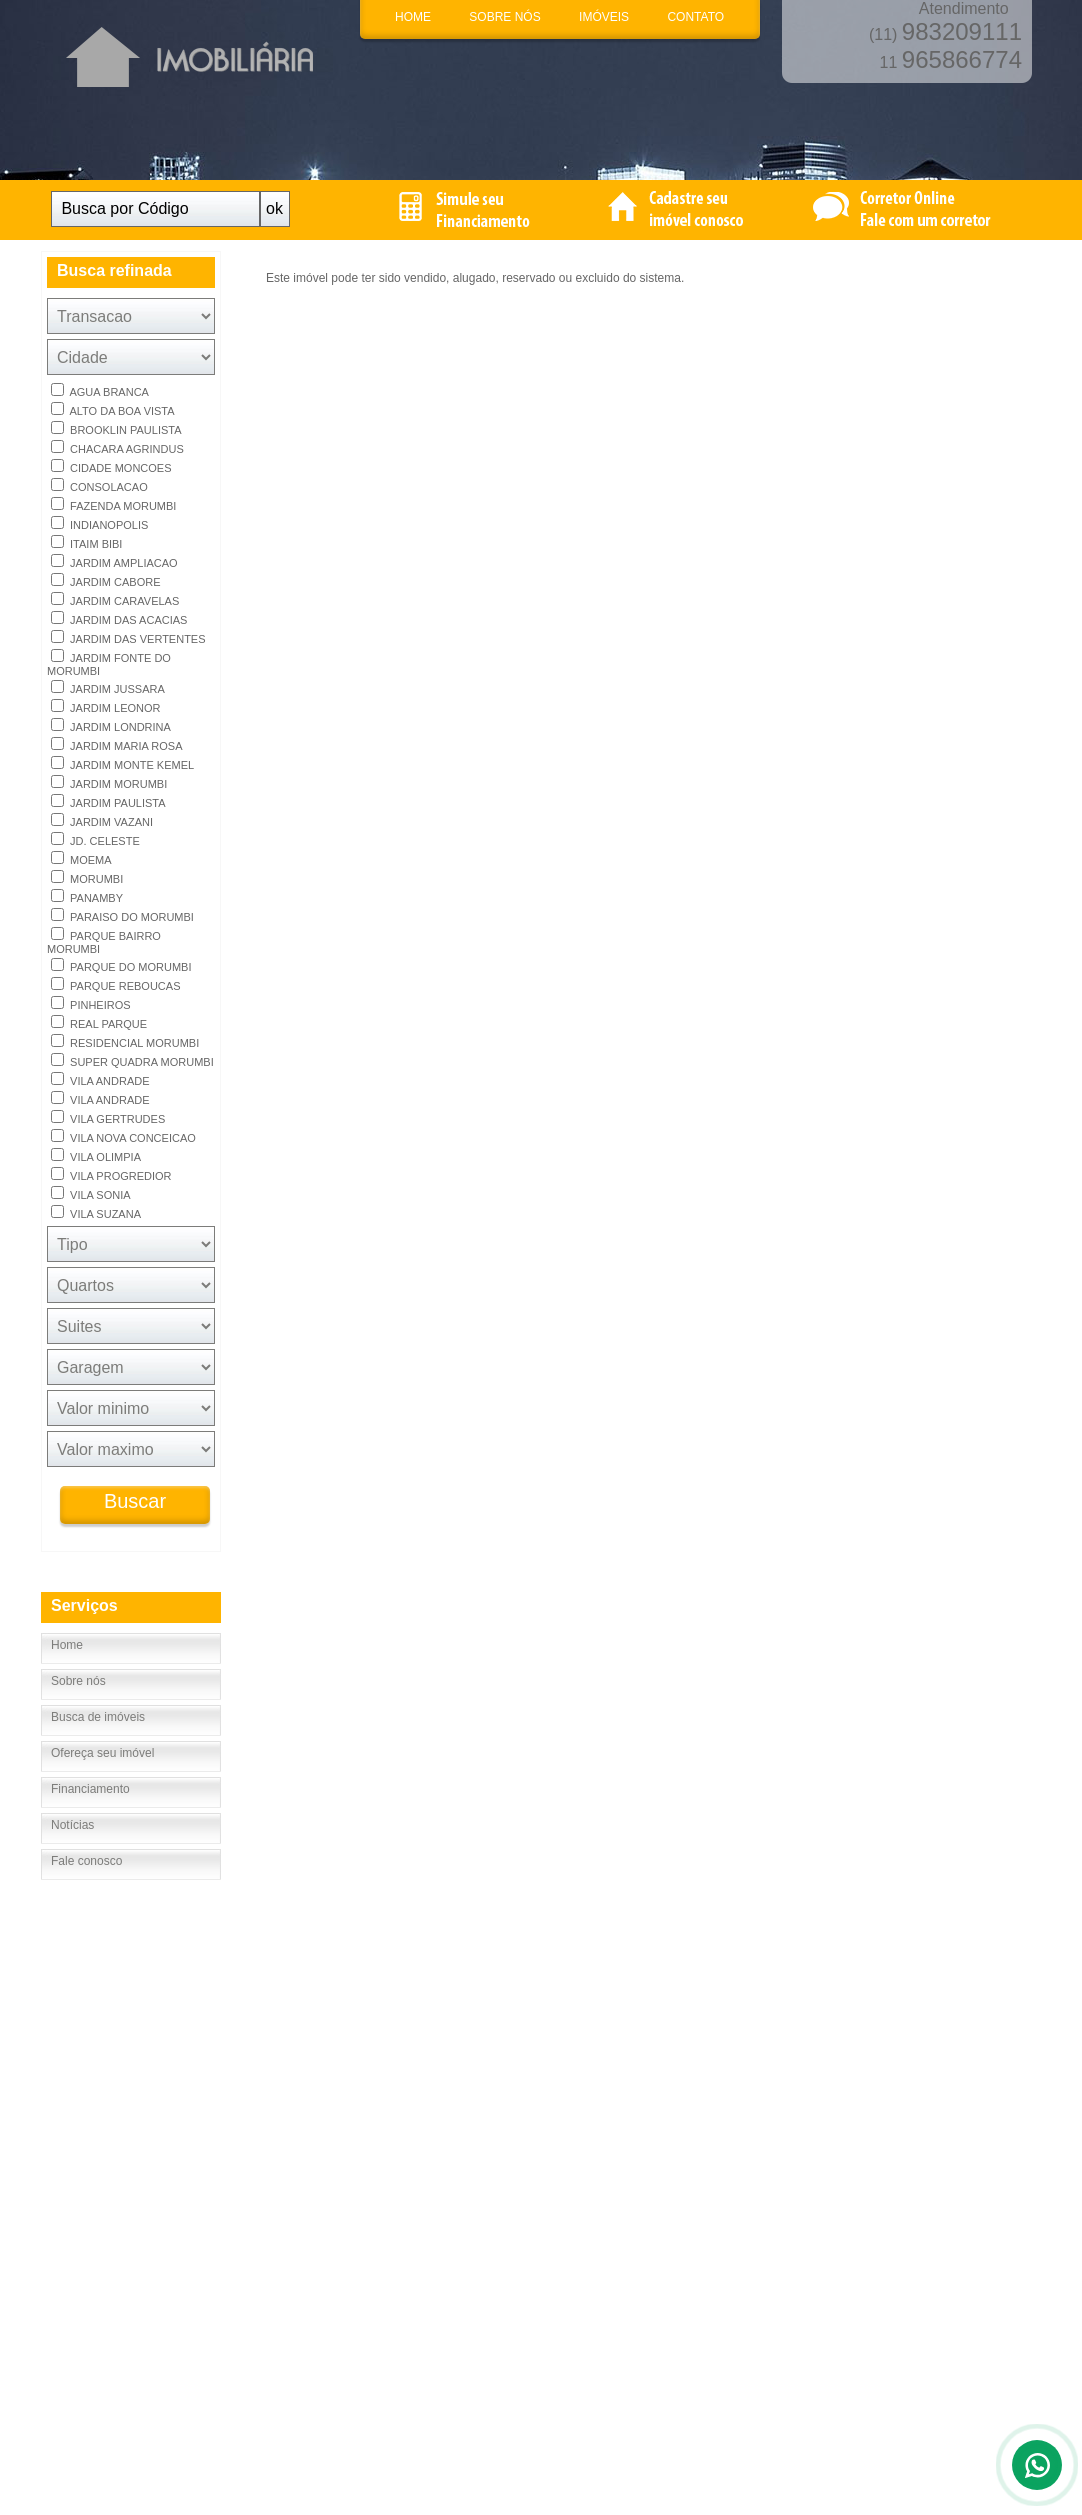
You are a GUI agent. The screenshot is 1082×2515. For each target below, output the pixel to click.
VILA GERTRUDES (108, 1117)
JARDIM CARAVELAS (115, 599)
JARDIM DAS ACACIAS (119, 618)
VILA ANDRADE (100, 1079)
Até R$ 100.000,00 (506, 2087)
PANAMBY (87, 896)
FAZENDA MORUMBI (113, 504)
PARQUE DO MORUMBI (121, 965)
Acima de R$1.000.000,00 (525, 2163)
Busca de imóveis (98, 1717)
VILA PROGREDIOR (111, 1174)
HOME (413, 17)
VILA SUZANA (96, 1212)
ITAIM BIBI (86, 542)
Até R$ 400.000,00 (506, 2125)
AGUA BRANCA (100, 390)
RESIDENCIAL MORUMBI (125, 1041)
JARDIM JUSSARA (108, 687)
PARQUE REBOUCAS (116, 984)
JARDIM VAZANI (102, 820)
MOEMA (81, 858)
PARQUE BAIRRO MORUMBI (104, 941)
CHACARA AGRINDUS (117, 447)
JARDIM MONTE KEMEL (122, 763)
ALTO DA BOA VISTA (113, 409)
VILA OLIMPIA (96, 1155)
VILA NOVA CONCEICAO (123, 1136)
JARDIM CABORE (106, 580)
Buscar (135, 1501)
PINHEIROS (91, 1003)
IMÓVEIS (604, 17)
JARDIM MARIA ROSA (117, 744)
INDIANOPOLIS (99, 523)
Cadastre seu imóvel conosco (326, 2106)
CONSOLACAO (99, 485)
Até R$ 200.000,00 (506, 2106)
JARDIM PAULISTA (108, 801)
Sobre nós (78, 1681)
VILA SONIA (91, 1193)
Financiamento (90, 1789)
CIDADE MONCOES (111, 466)
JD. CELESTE (95, 839)
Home (67, 1645)
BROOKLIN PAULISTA (116, 428)
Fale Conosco (77, 2125)
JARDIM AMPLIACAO (114, 561)
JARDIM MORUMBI (109, 782)
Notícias (72, 1825)
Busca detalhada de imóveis (323, 2087)
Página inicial (75, 2087)
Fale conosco (86, 1861)
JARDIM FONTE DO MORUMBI (109, 663)
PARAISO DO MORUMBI (122, 915)
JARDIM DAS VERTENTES (128, 637)
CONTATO (695, 17)
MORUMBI (87, 877)
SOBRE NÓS (504, 17)
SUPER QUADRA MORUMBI (132, 1060)
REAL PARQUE (99, 1022)
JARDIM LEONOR (106, 706)
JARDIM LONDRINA (111, 725)
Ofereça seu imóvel (102, 1753)
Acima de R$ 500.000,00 (522, 2144)
